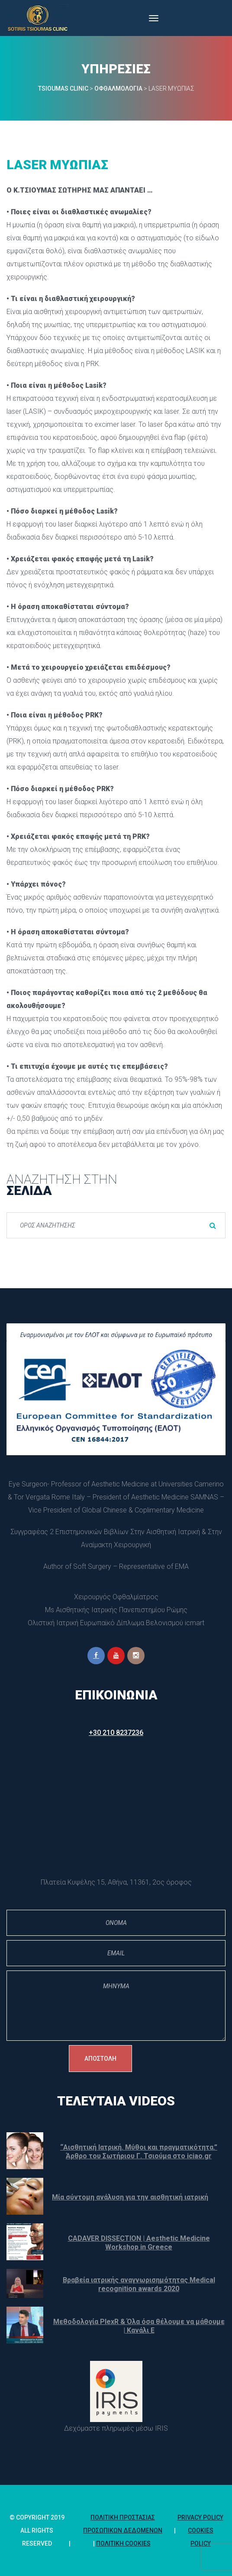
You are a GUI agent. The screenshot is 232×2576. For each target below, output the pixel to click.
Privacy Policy (200, 2517)
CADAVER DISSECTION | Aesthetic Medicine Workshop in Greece (139, 2242)
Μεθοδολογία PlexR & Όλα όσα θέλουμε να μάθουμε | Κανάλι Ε (139, 2325)
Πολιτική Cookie (123, 2543)
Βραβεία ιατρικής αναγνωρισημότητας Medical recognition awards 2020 (139, 2284)
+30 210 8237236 (116, 1732)
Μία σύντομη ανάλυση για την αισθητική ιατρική (130, 2197)
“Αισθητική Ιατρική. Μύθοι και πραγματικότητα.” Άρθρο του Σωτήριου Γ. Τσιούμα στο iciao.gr (138, 2151)
